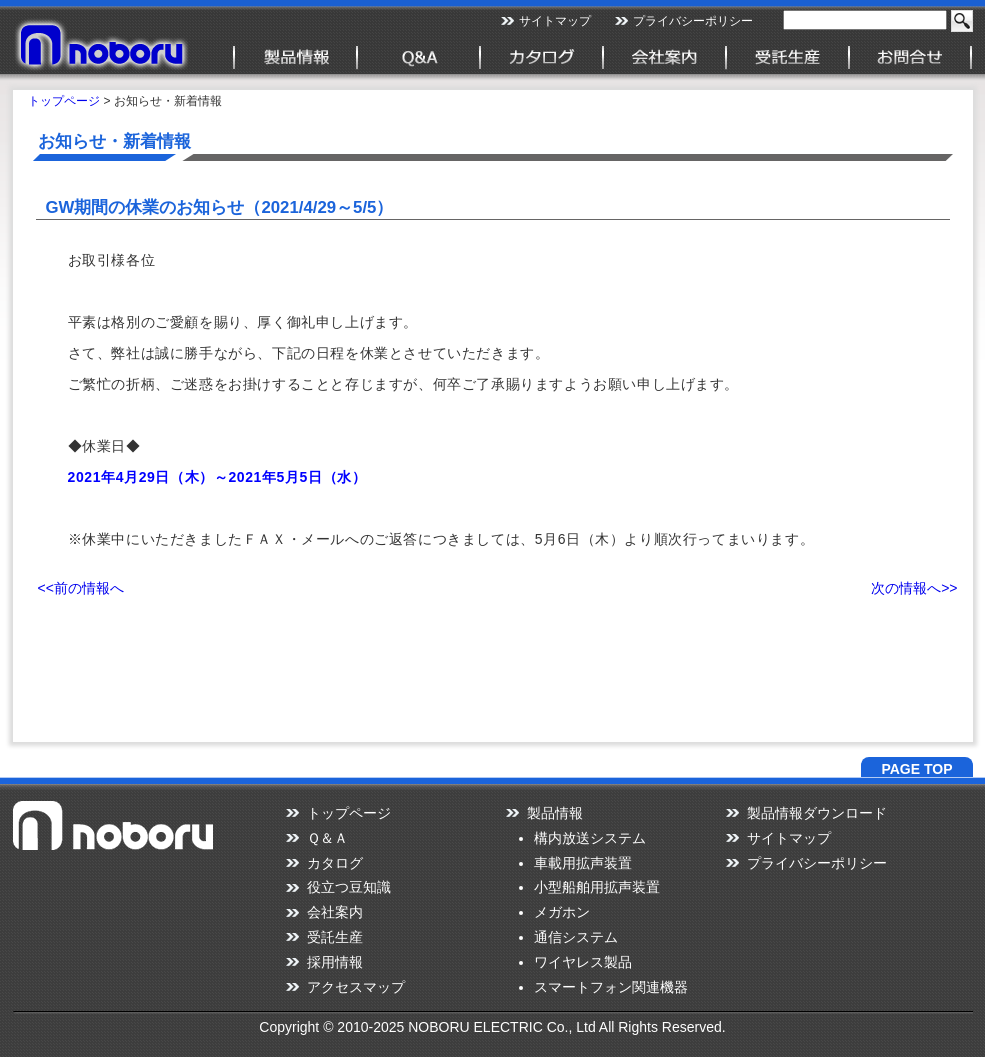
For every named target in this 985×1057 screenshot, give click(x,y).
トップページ (64, 101)
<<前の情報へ (81, 588)
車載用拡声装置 (583, 863)
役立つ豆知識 (349, 887)
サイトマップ (555, 21)
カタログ (335, 863)
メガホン (562, 912)
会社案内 (335, 912)
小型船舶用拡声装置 (597, 887)
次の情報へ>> (914, 588)
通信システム (576, 937)
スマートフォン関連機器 (611, 987)
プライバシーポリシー (693, 21)
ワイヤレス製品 (583, 962)
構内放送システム (590, 838)
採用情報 (335, 962)
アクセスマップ (356, 987)
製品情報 (555, 813)
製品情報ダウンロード (817, 813)
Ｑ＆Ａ (327, 838)
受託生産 (335, 937)
